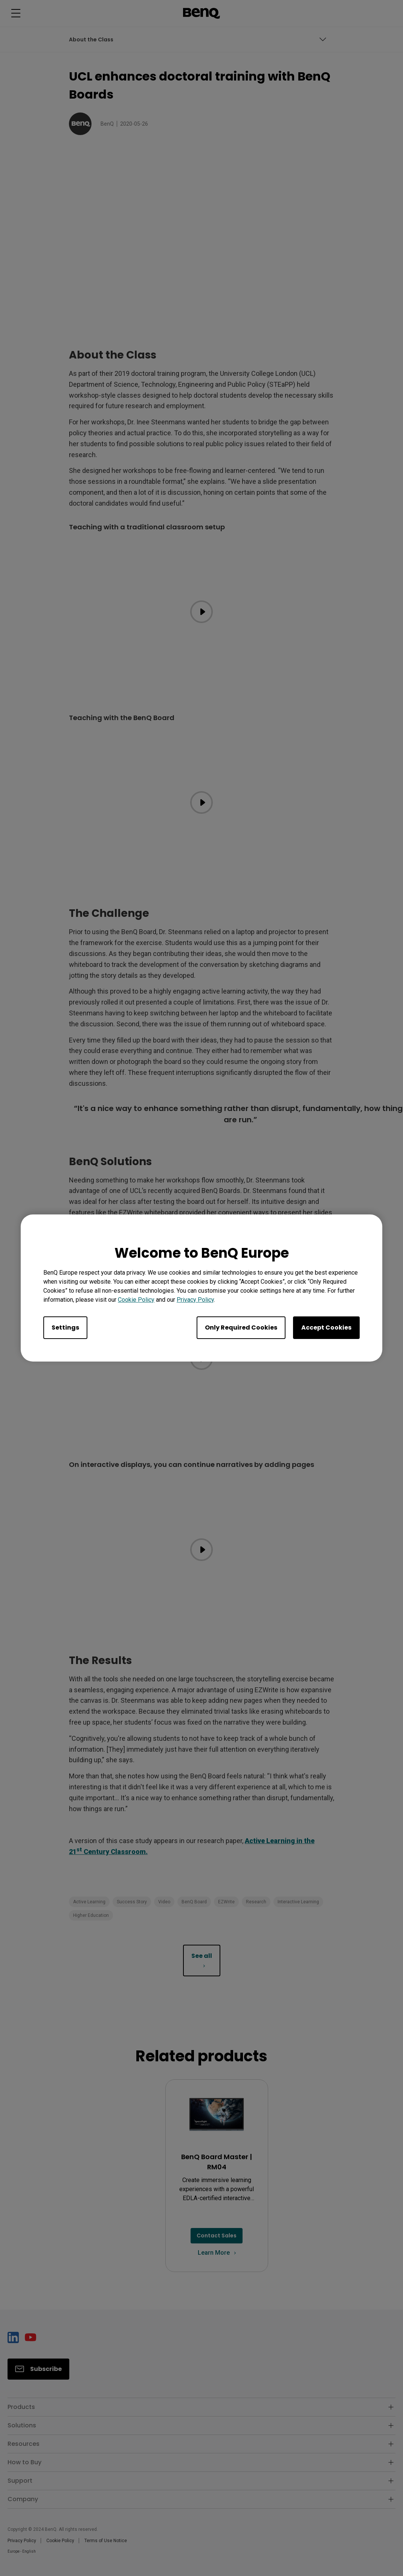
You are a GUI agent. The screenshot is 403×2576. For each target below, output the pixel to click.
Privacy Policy (195, 1299)
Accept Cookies (326, 1327)
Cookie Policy (136, 1299)
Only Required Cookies (241, 1327)
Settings (65, 1327)
